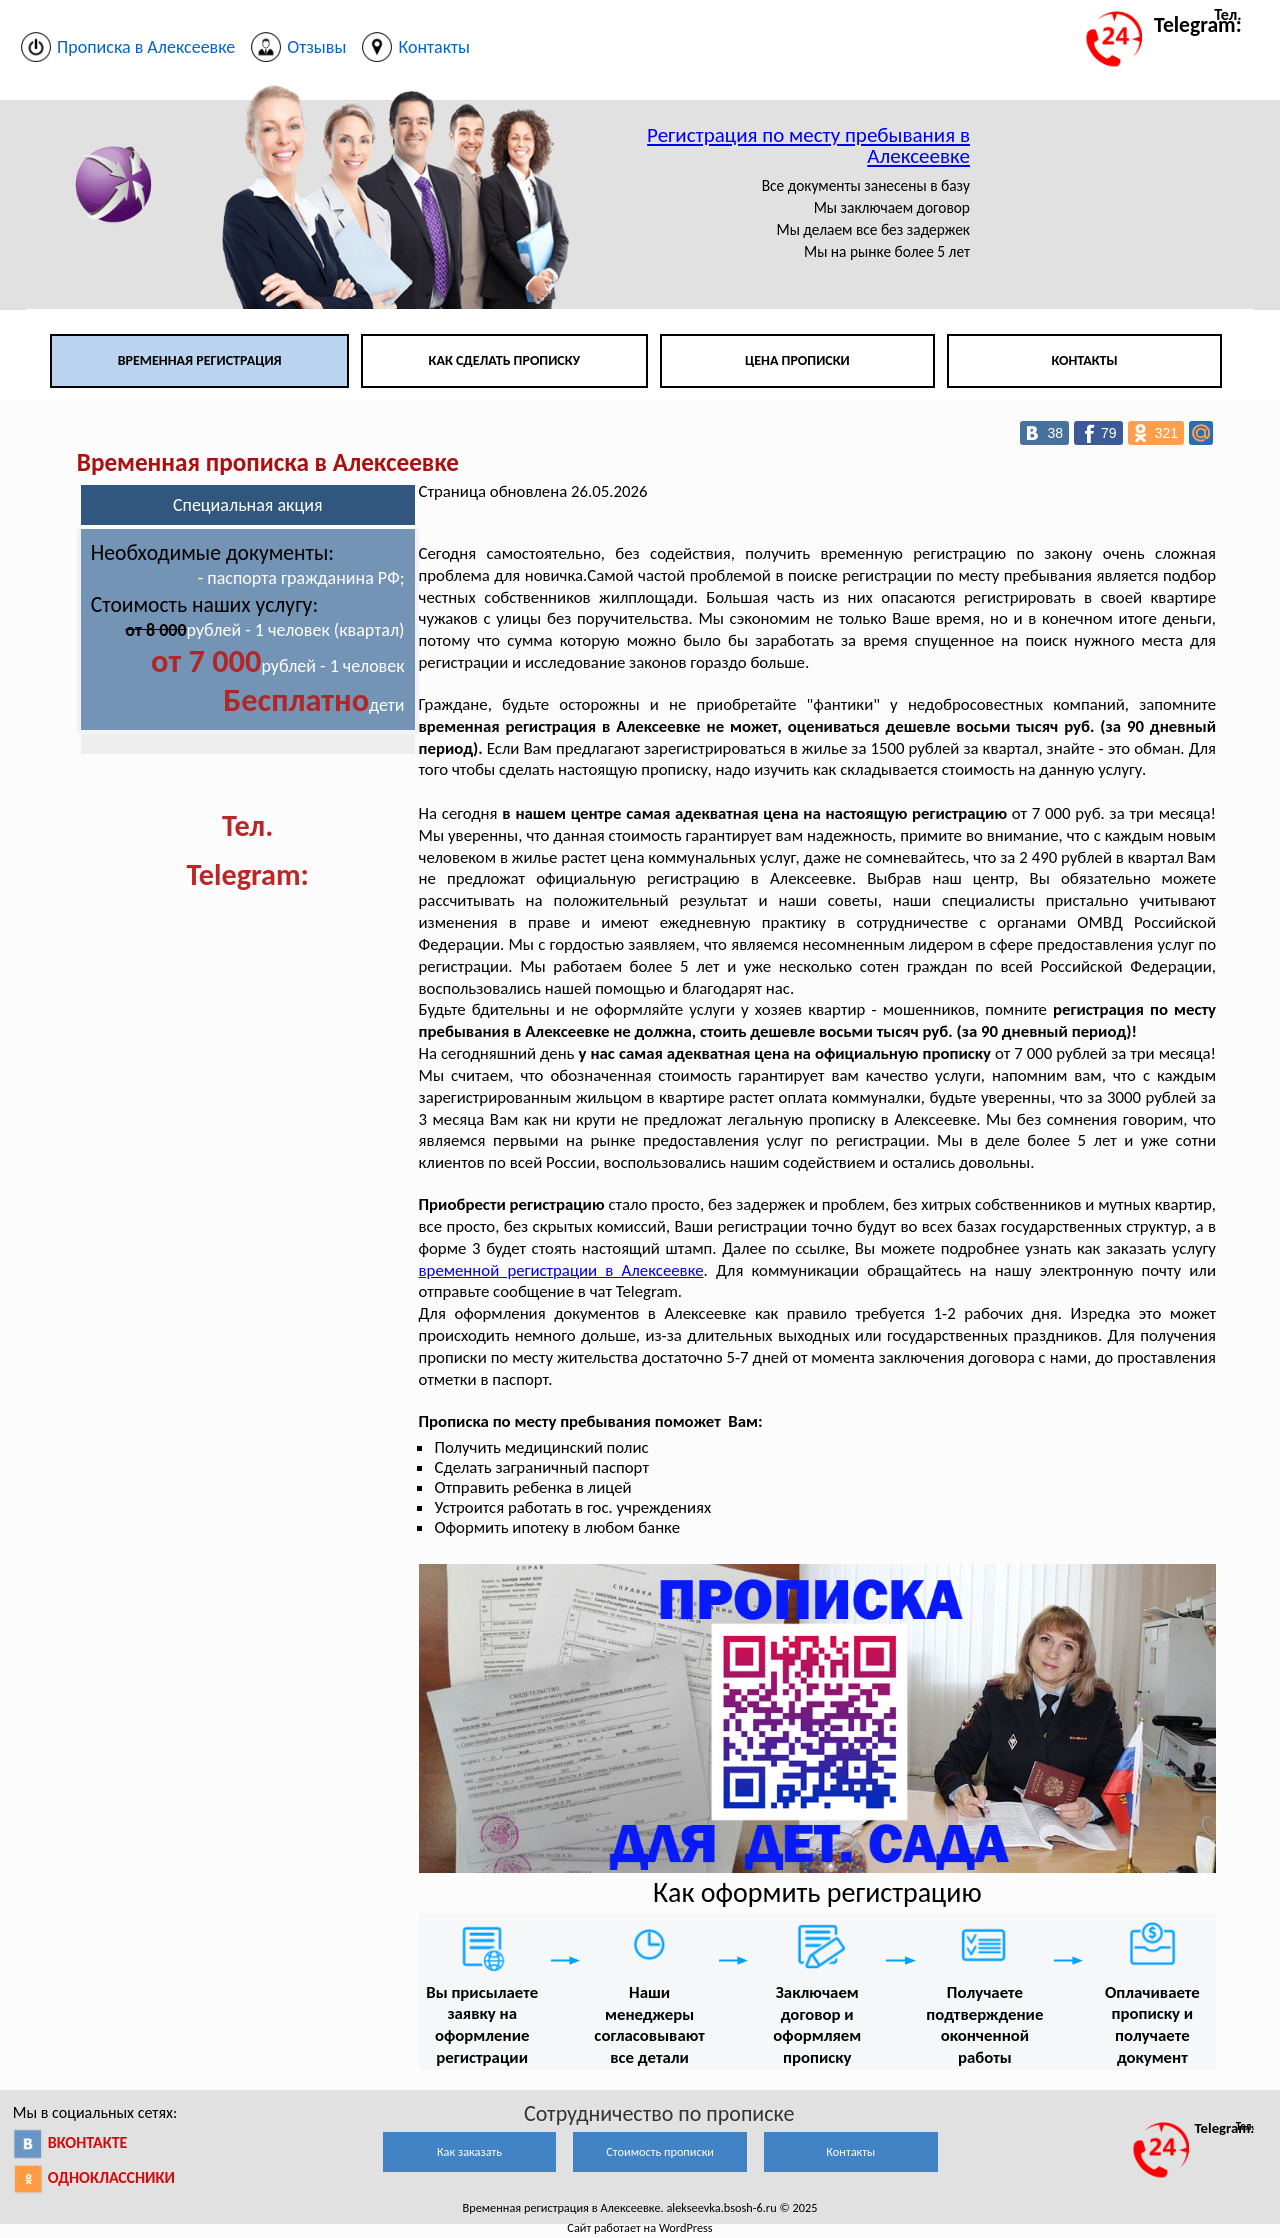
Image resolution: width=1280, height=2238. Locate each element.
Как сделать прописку (505, 360)
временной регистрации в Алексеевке (561, 1270)
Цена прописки (797, 360)
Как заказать (469, 2151)
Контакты (1084, 360)
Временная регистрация (200, 360)
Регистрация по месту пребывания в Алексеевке (808, 145)
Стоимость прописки (660, 2151)
